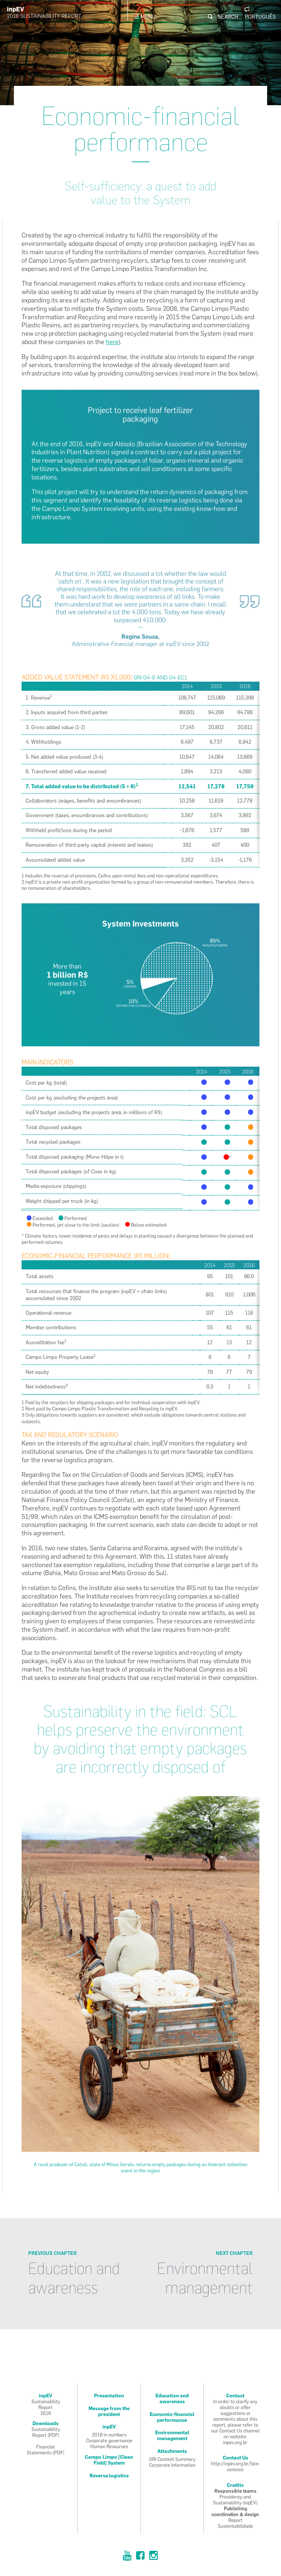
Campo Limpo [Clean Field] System (109, 2460)
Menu (145, 17)
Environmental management (205, 2278)
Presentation (109, 2395)
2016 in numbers (109, 2435)
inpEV (109, 2427)
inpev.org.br (235, 2442)
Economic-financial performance (172, 2417)
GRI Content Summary (172, 2459)
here (112, 342)
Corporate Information (172, 2465)
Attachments (172, 2451)
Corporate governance (109, 2440)
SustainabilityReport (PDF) (45, 2432)
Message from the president (109, 2411)
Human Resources (109, 2446)
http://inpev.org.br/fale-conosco (235, 2466)
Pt (260, 13)
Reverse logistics (109, 2475)
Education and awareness (74, 2278)
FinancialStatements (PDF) (45, 2449)
